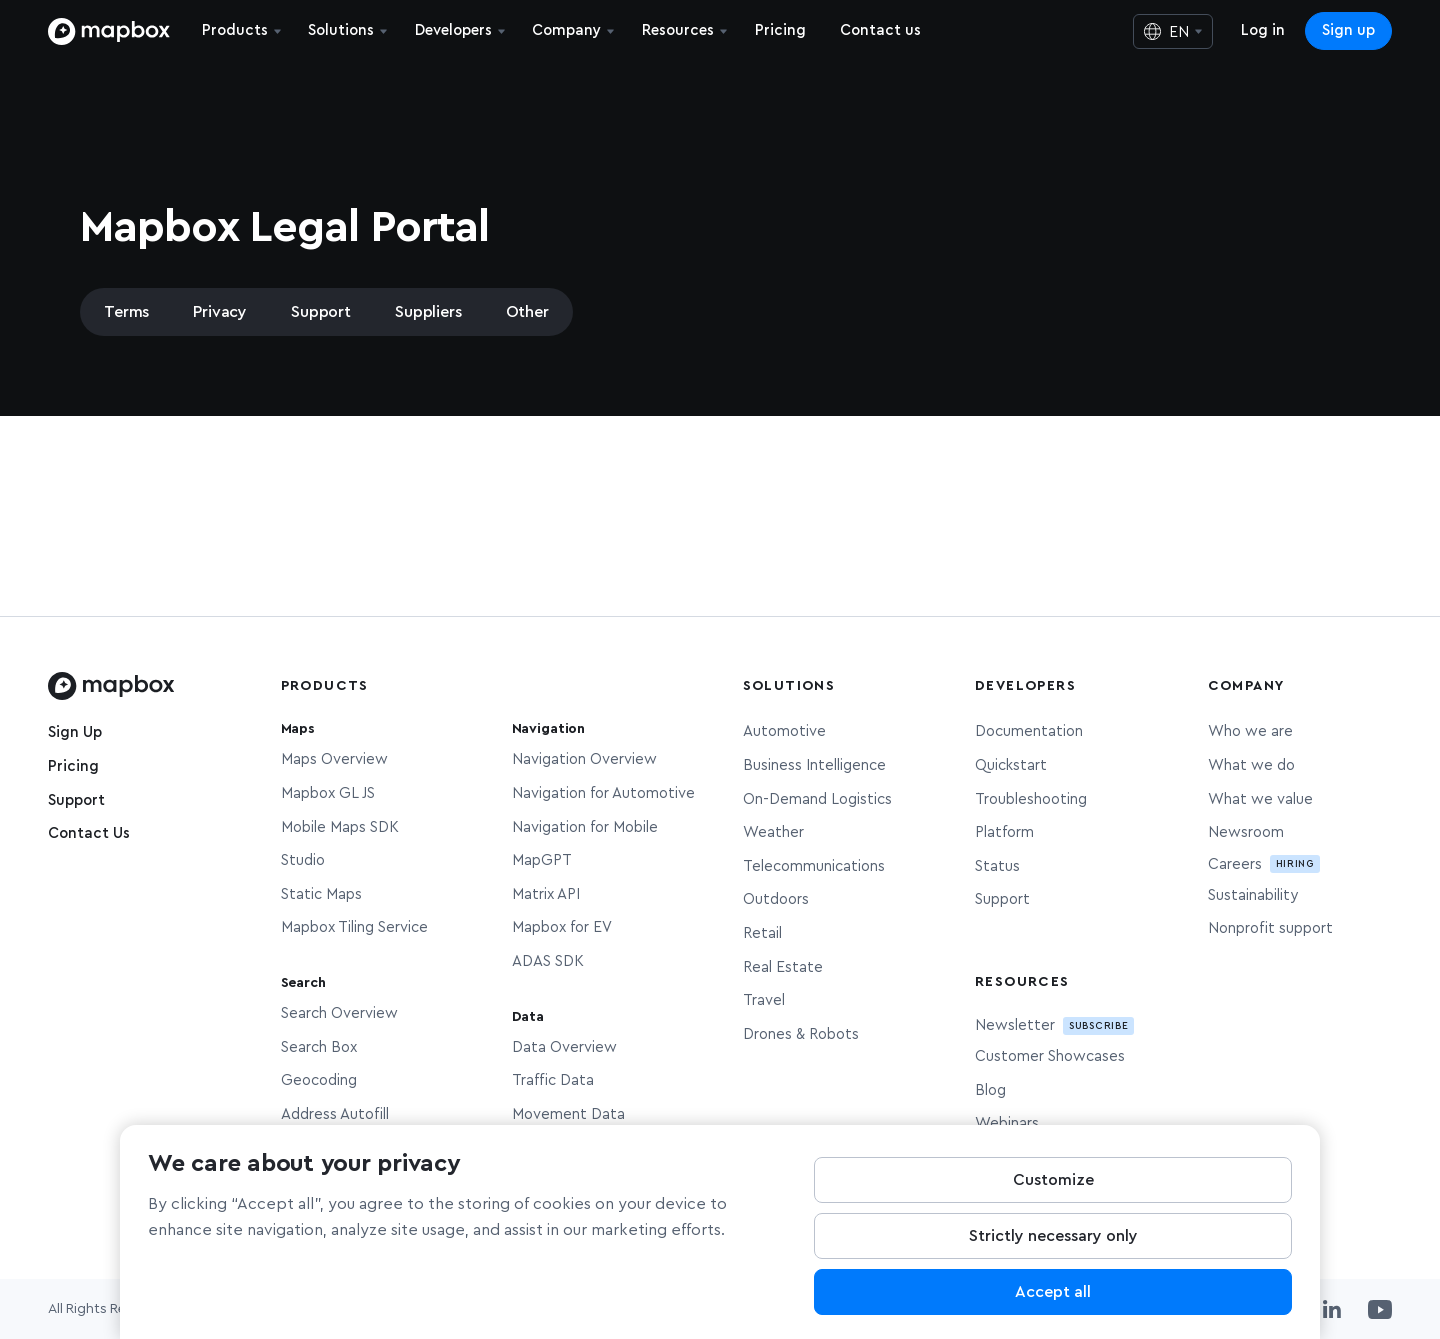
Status (997, 866)
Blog (990, 1090)
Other (527, 312)
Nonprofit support (1270, 928)
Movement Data (568, 1114)
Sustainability (1253, 895)
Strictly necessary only (1053, 1254)
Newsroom (1246, 832)
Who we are (1250, 731)
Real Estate (783, 967)
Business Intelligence (814, 765)
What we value (1260, 799)
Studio (303, 860)
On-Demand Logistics (817, 799)
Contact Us (89, 833)
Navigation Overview (584, 759)
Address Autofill (335, 1114)
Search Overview (339, 1013)
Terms (126, 312)
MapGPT (542, 860)
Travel (764, 1000)
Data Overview (564, 1047)
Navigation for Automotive (603, 793)
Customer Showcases (1050, 1056)
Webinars (1007, 1123)
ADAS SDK (548, 961)
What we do (1251, 765)
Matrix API (546, 894)
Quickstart (1011, 765)
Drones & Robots (801, 1034)
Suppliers (428, 312)
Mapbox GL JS (328, 793)
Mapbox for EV (562, 927)
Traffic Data (553, 1080)
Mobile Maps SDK (340, 827)
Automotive (784, 731)
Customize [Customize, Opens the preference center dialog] (1053, 1198)
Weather (773, 832)
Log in (1263, 30)
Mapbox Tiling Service (354, 927)
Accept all (1053, 1310)
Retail (762, 933)
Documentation (1029, 731)
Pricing (73, 766)
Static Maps (321, 894)
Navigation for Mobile (585, 827)
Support (321, 312)
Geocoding (319, 1080)
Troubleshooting (1031, 799)
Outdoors (776, 899)
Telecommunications (814, 866)
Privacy (220, 312)
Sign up (1348, 30)
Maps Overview (334, 759)
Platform (1004, 832)
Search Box (319, 1047)
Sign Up (75, 732)
